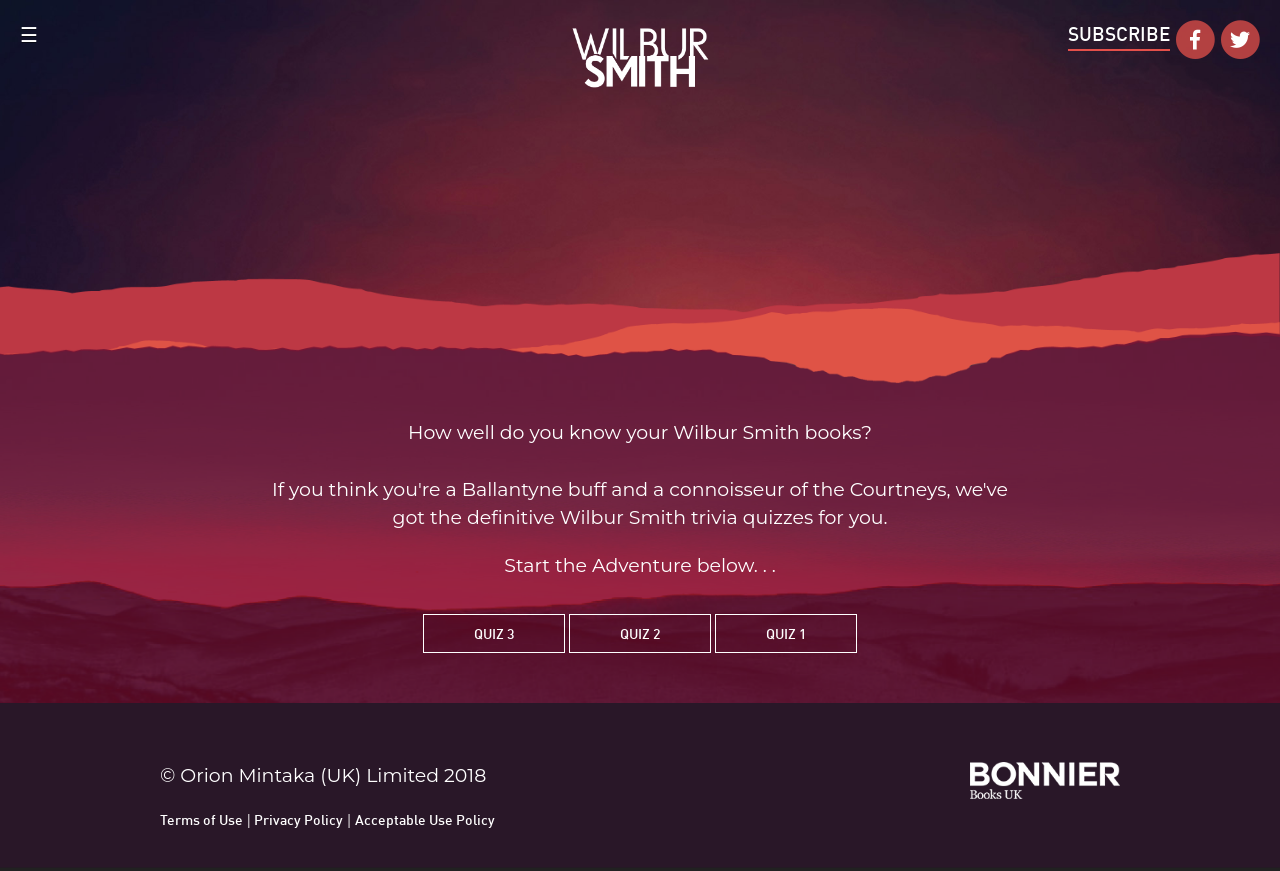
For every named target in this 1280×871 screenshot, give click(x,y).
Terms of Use (201, 819)
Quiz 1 (786, 633)
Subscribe (1119, 33)
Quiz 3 (494, 633)
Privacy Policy (298, 819)
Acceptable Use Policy (425, 819)
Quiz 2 (640, 633)
